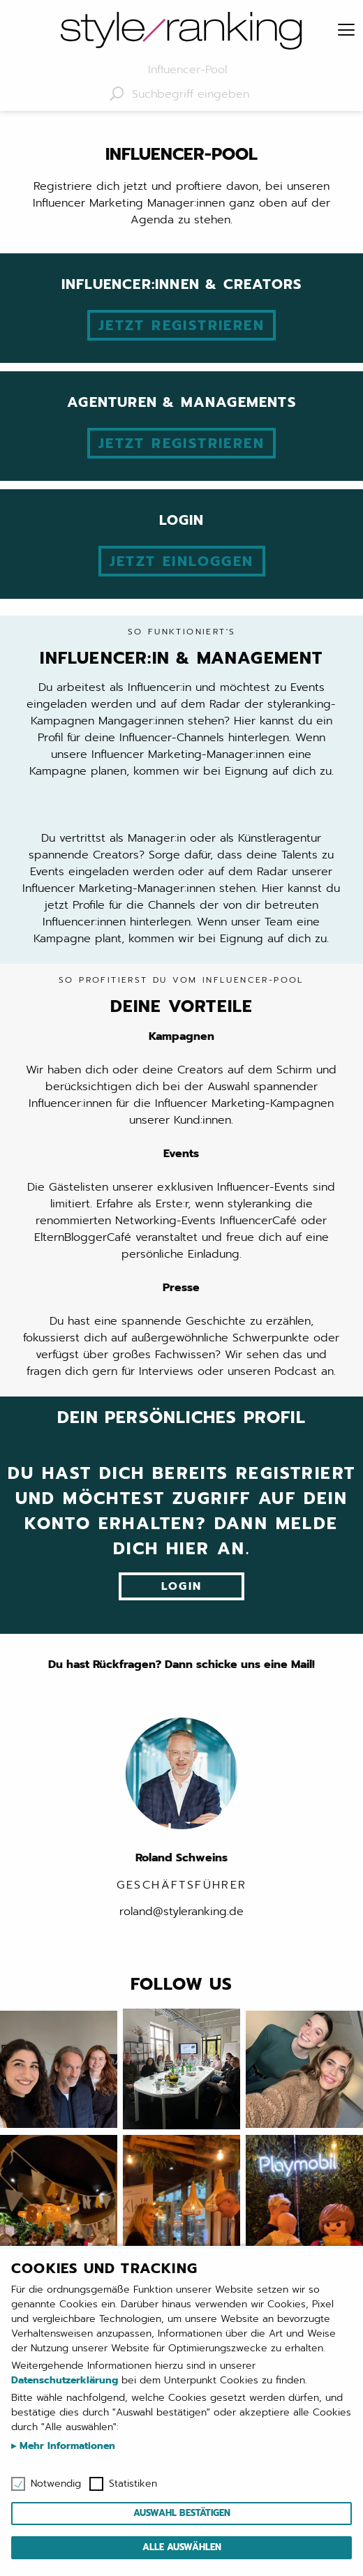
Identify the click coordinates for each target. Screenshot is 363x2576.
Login (181, 1586)
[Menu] (346, 31)
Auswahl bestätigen (181, 2512)
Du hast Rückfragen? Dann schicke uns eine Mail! (181, 1664)
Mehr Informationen (65, 2446)
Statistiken (133, 2484)
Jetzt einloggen (182, 561)
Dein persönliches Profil (181, 1417)
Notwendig (56, 2484)
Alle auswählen (181, 2547)
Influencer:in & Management (181, 648)
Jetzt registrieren (181, 325)
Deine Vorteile (181, 996)
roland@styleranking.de (181, 1911)
